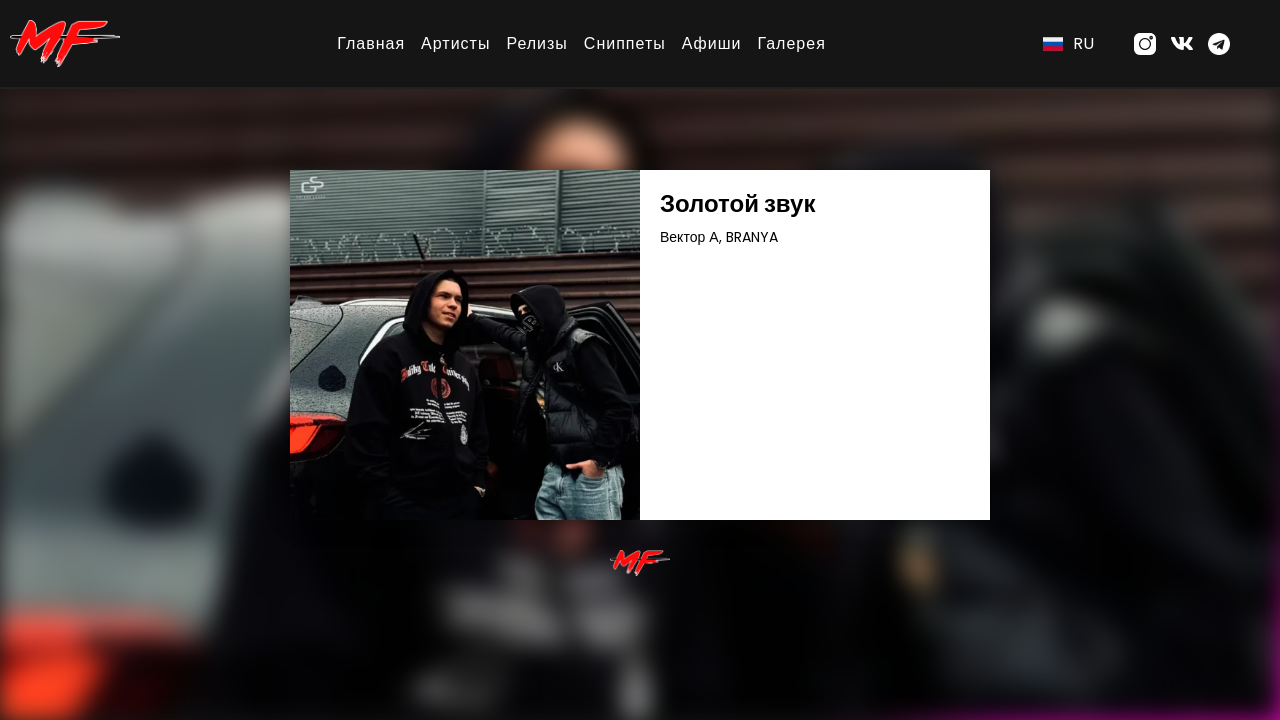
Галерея (791, 43)
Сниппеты (625, 43)
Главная (371, 43)
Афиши (712, 43)
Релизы (536, 43)
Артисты (455, 43)
